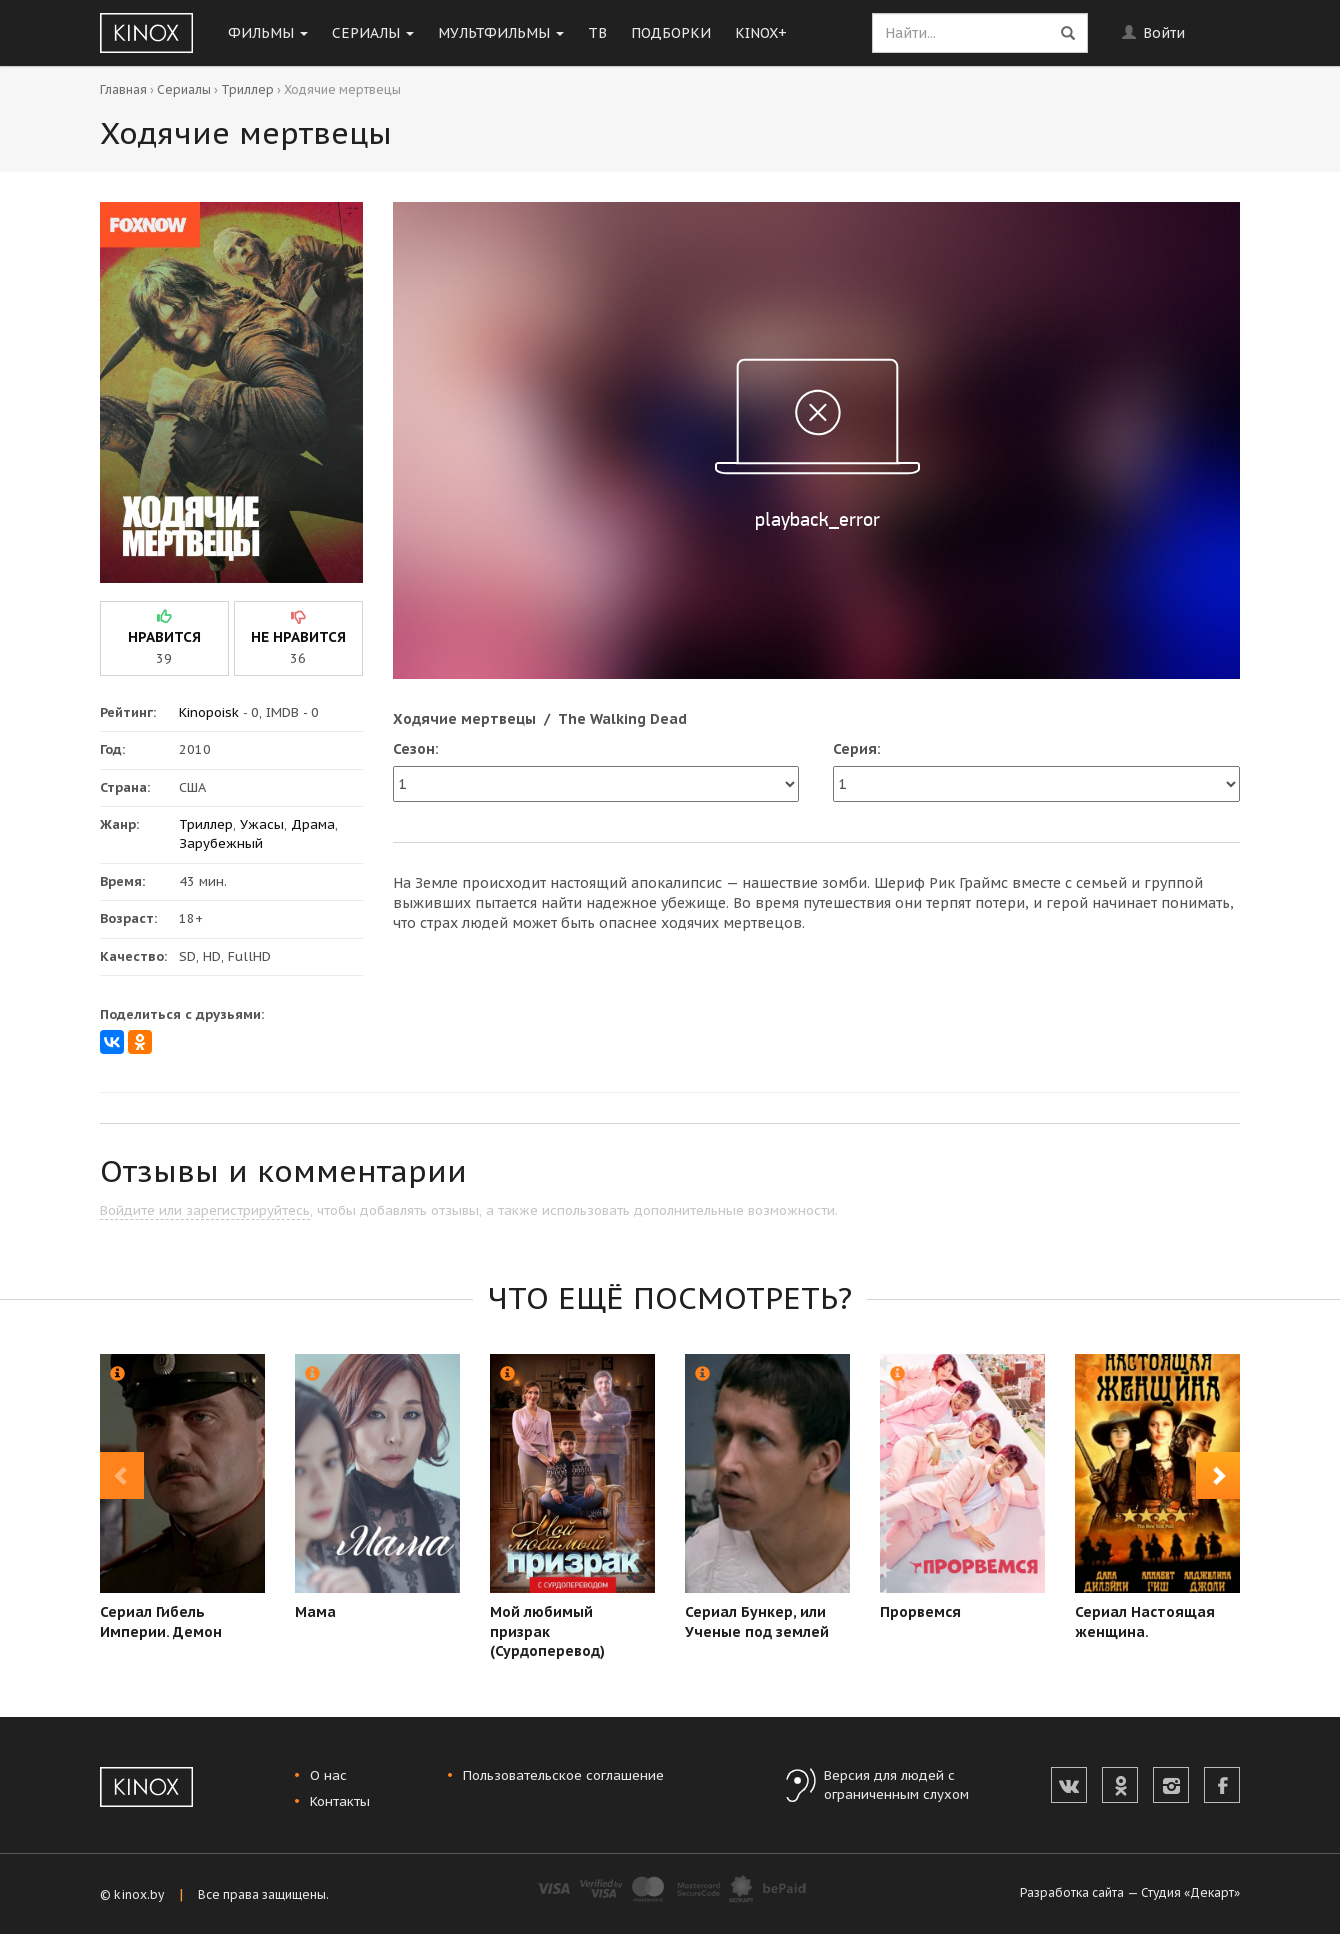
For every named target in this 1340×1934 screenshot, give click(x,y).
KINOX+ (761, 33)
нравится (164, 637)
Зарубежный (221, 843)
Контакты (340, 1801)
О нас (328, 1775)
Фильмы (268, 33)
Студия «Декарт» (1190, 1892)
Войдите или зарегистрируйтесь (205, 1210)
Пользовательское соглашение (563, 1775)
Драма (313, 824)
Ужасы (262, 824)
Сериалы (373, 33)
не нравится (298, 637)
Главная (123, 89)
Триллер (247, 89)
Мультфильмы (501, 33)
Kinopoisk (209, 712)
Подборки (671, 33)
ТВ (597, 33)
